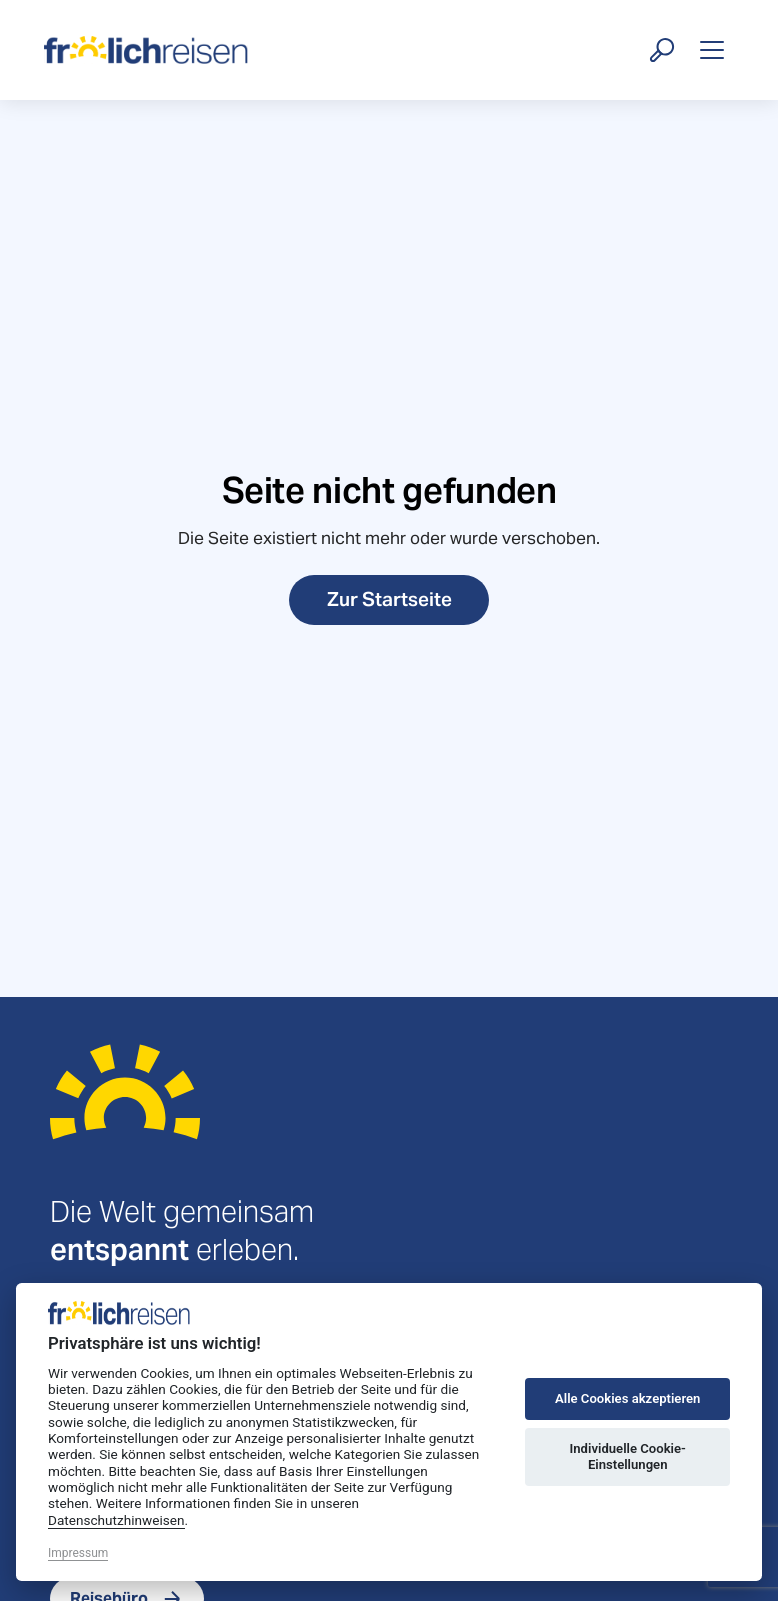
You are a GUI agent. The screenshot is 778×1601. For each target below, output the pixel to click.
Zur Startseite (389, 599)
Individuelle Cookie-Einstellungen (628, 1456)
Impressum (78, 1553)
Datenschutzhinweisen (116, 1520)
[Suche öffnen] (662, 50)
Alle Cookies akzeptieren (627, 1398)
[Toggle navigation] (712, 50)
